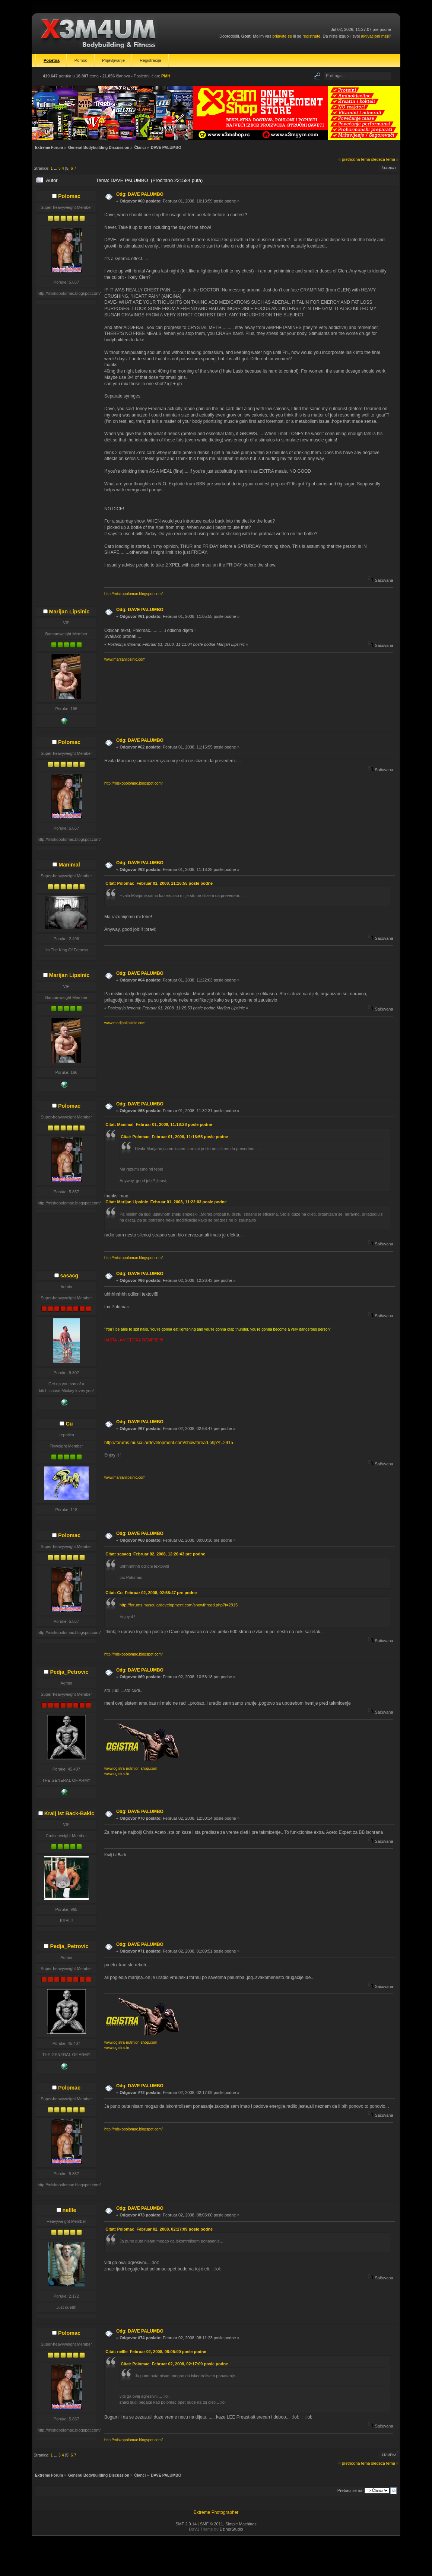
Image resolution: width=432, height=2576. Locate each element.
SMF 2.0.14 (186, 2524)
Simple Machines (241, 2524)
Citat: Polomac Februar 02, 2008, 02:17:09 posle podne (159, 2229)
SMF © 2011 (211, 2524)
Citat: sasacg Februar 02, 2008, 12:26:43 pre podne (155, 1554)
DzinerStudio (231, 2529)
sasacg (69, 1276)
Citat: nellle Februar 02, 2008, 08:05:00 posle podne (155, 2351)
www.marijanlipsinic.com (124, 659)
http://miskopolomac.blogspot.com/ (133, 594)
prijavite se (282, 36)
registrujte (311, 36)
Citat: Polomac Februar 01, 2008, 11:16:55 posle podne (159, 883)
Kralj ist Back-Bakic (69, 1813)
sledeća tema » (384, 159)
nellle (69, 2210)
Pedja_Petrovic (69, 1672)
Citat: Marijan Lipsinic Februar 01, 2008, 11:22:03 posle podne (165, 1202)
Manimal (69, 865)
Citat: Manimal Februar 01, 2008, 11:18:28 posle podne (158, 1124)
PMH (165, 76)
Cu (69, 1424)
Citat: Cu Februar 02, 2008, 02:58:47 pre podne (151, 1592)
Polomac (69, 196)
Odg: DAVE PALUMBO (139, 194)
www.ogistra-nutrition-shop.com (130, 1768)
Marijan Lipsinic (69, 612)
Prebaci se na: (350, 2490)
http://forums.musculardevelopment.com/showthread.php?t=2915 (168, 1442)
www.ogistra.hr (116, 1774)
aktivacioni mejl (375, 36)
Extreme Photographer (216, 2512)
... (56, 168)
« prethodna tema (354, 159)
